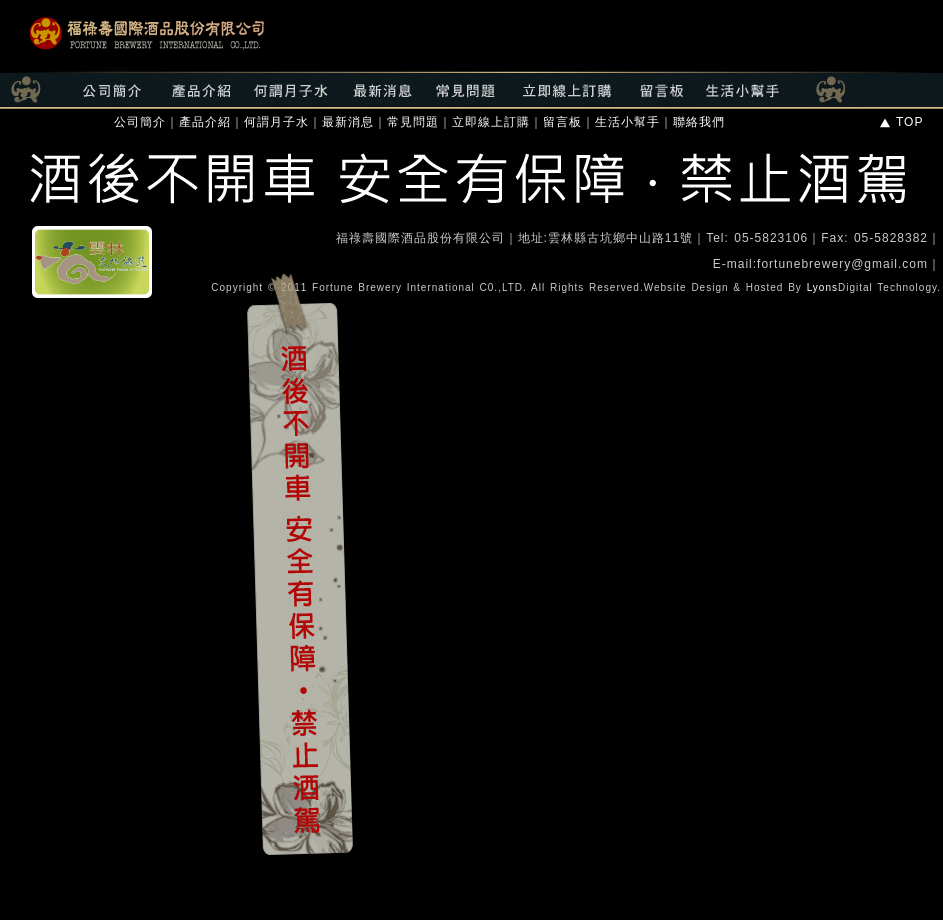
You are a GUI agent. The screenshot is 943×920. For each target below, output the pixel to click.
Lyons (822, 287)
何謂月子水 (276, 122)
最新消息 (348, 122)
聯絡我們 (699, 122)
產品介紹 (205, 122)
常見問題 (413, 122)
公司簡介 (140, 122)
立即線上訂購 (491, 122)
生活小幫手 (627, 122)
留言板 (562, 122)
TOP (900, 122)
